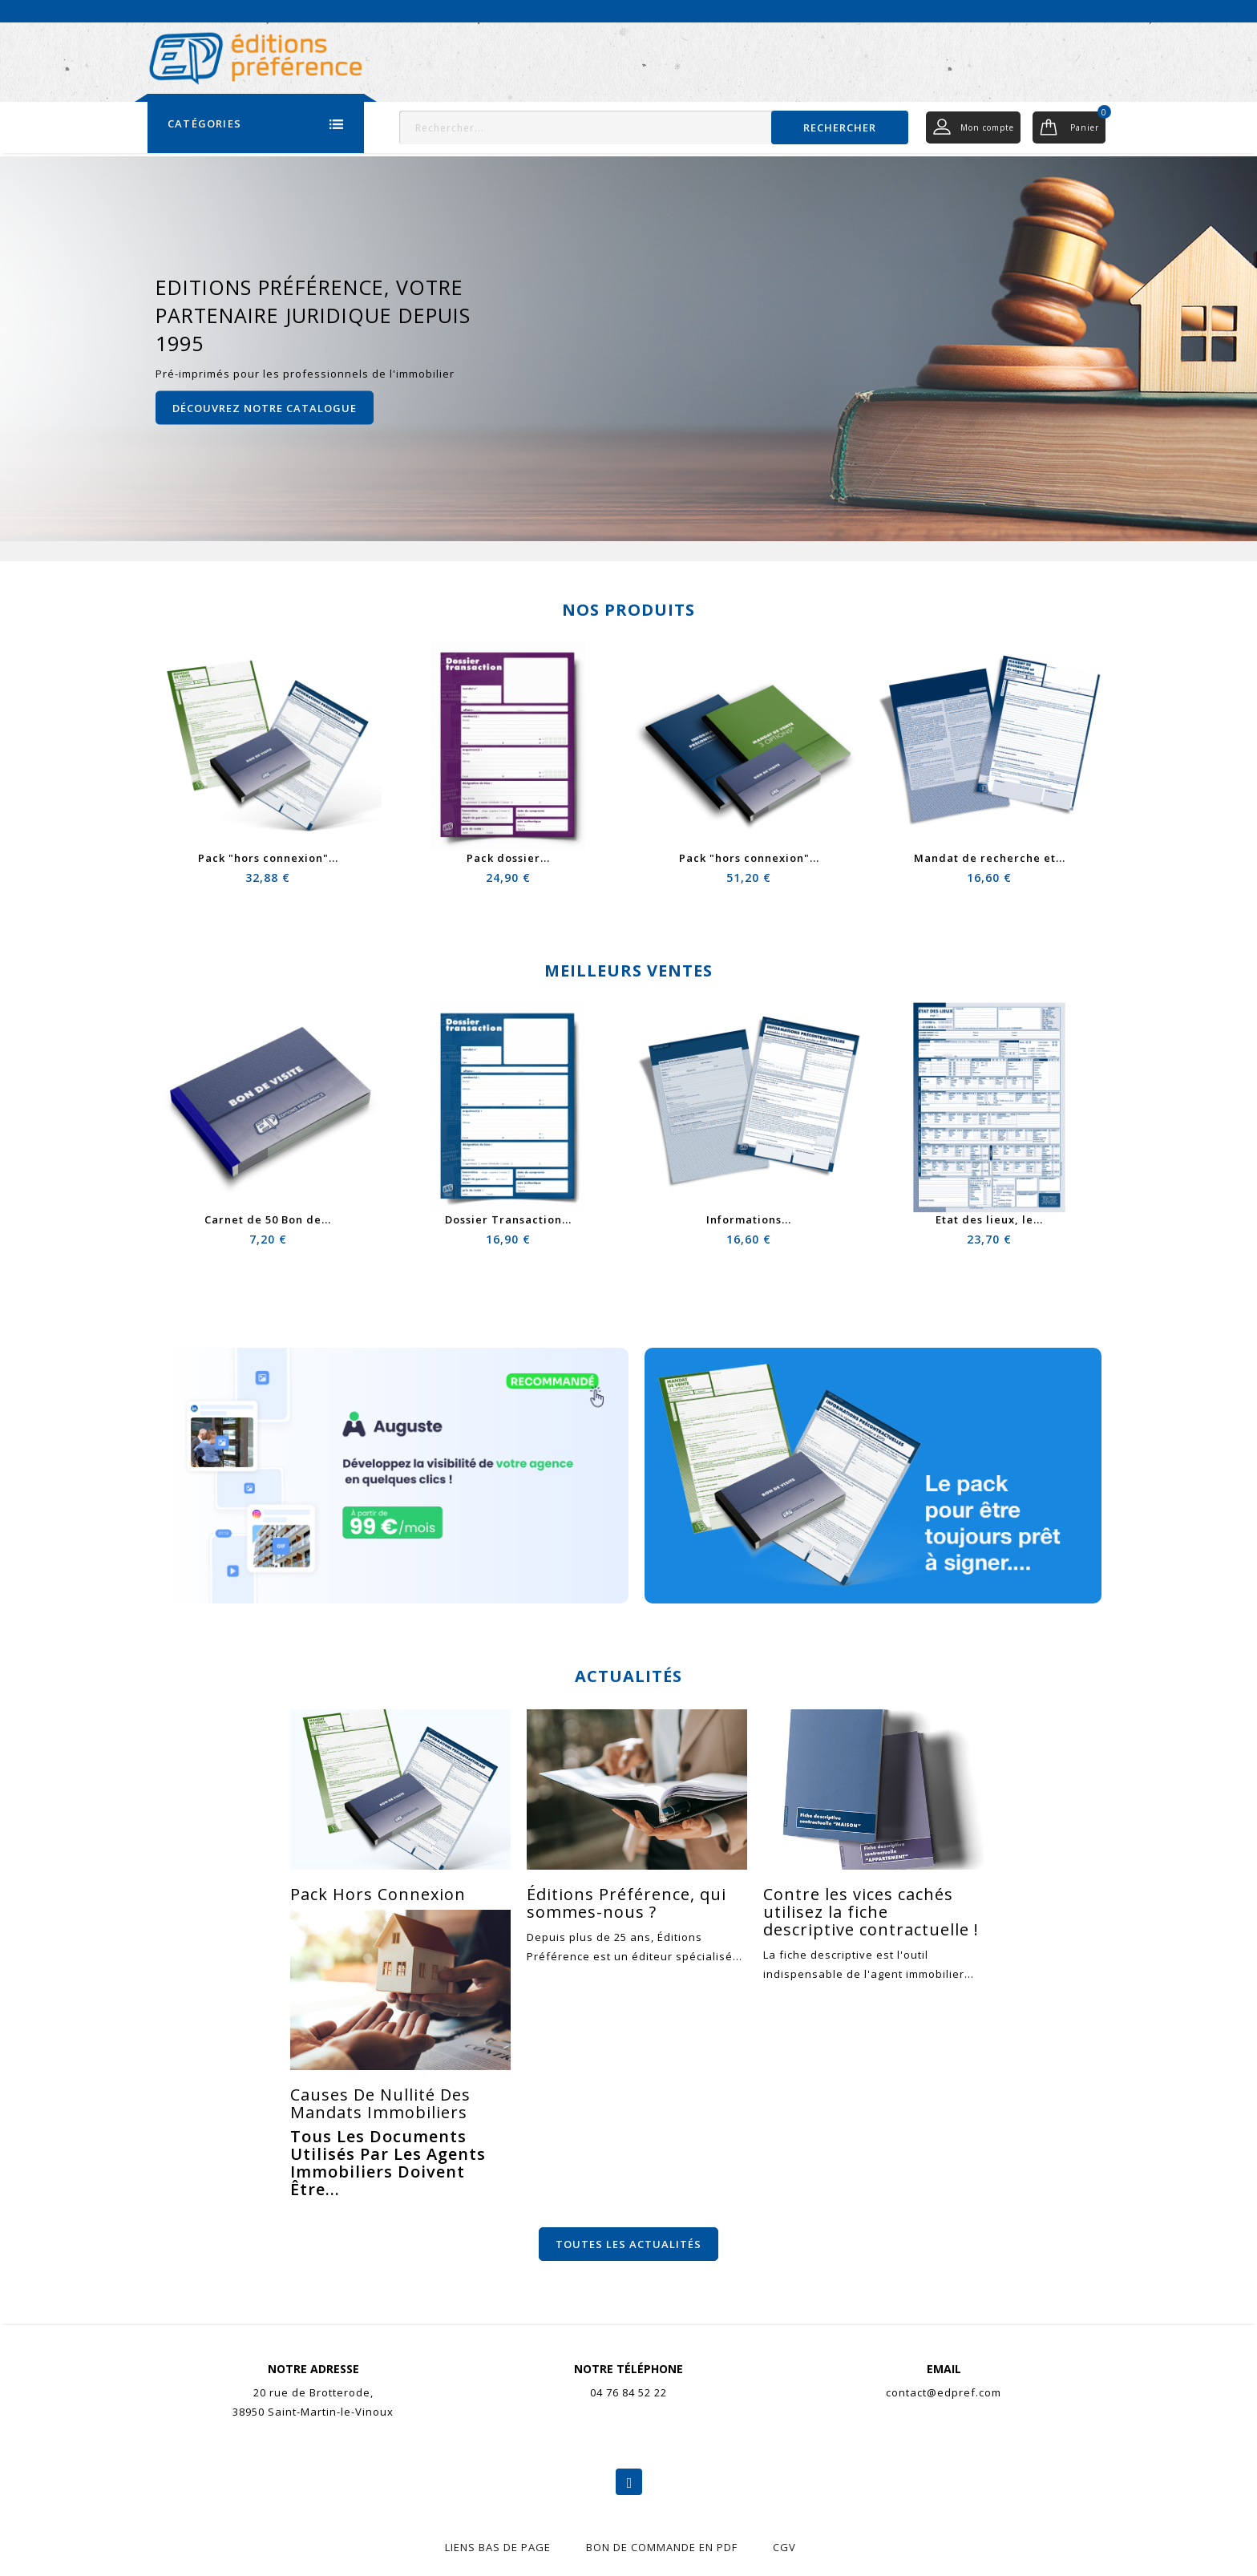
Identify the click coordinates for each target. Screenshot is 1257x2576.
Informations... (748, 1219)
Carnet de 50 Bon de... (267, 1219)
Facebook (629, 2482)
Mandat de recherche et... (989, 858)
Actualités (980, 10)
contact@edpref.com (943, 2392)
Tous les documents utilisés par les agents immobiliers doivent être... (388, 2162)
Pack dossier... (508, 858)
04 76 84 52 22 (628, 2392)
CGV (784, 2547)
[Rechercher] (653, 127)
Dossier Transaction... (508, 1219)
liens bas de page (498, 2547)
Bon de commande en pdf (662, 2547)
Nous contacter (1067, 10)
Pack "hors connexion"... (268, 858)
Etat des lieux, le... (989, 1219)
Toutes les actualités (628, 2244)
